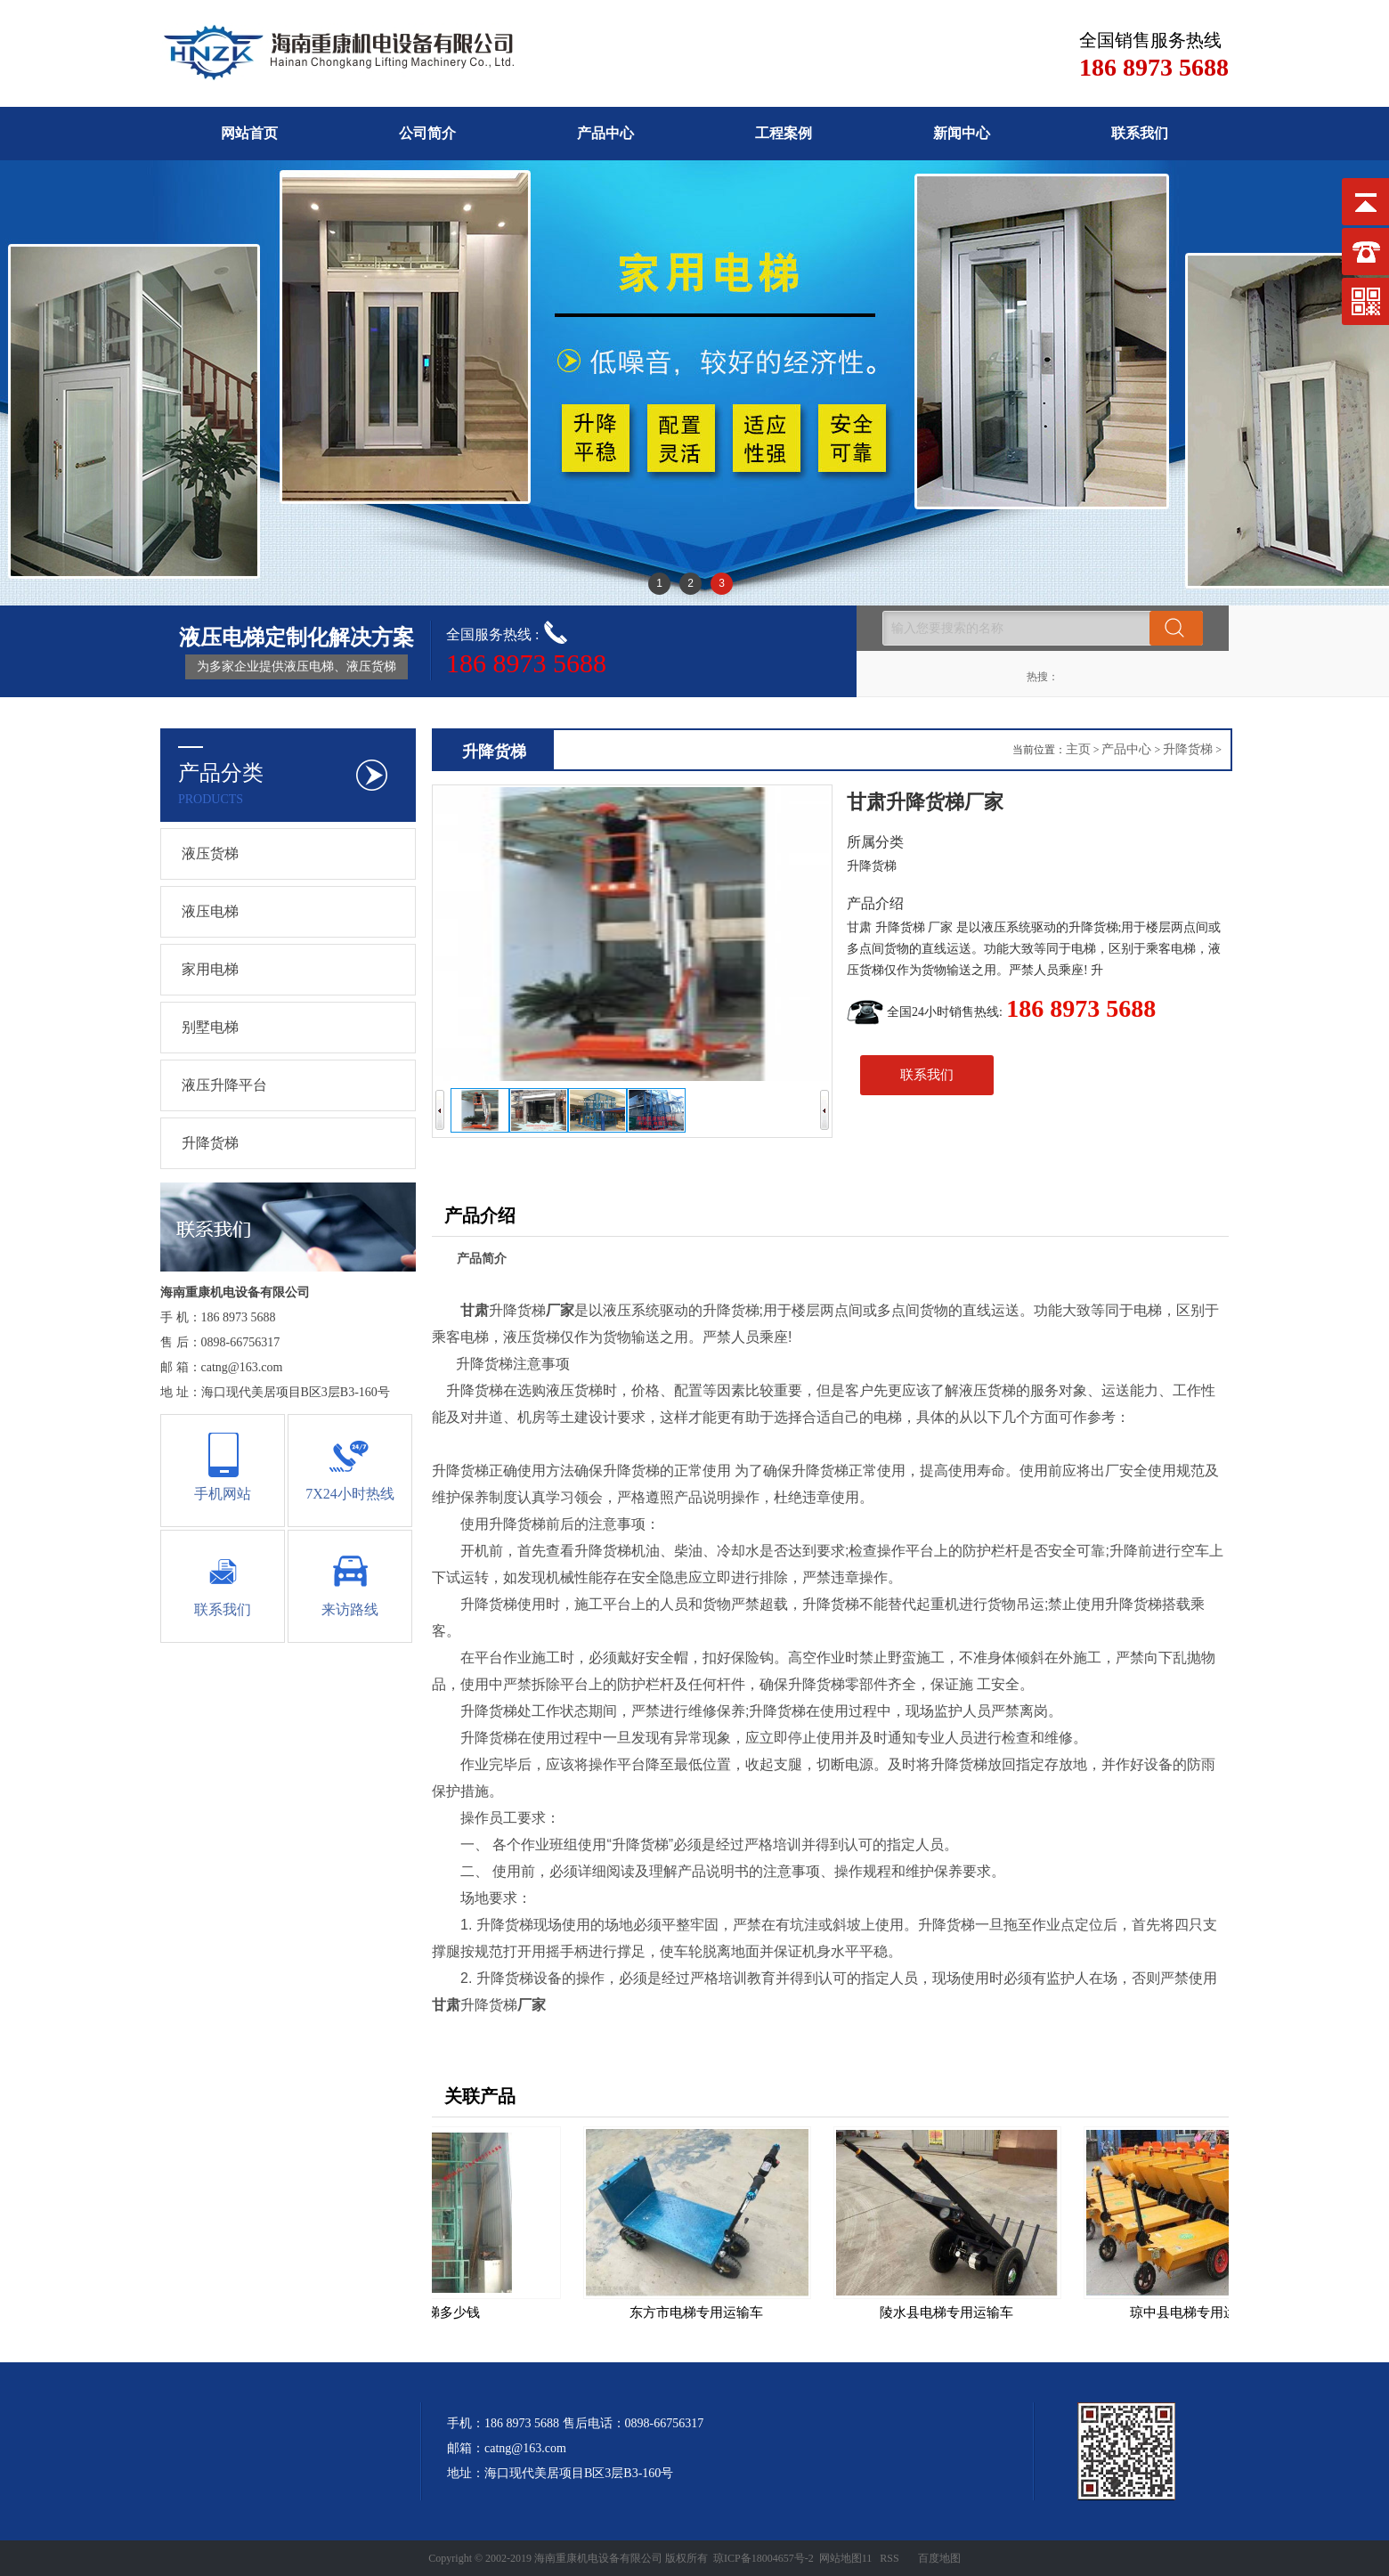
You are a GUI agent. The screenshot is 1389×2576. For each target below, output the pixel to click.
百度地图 (939, 2558)
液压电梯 (210, 911)
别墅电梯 (210, 1027)
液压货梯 (210, 853)
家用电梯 (210, 969)
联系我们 (1139, 133)
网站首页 (249, 133)
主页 (1078, 749)
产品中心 (605, 133)
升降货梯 (210, 1142)
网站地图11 (846, 2558)
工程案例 (783, 133)
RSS (889, 2558)
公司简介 (427, 133)
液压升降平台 (224, 1085)
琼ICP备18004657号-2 (763, 2558)
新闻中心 (961, 133)
